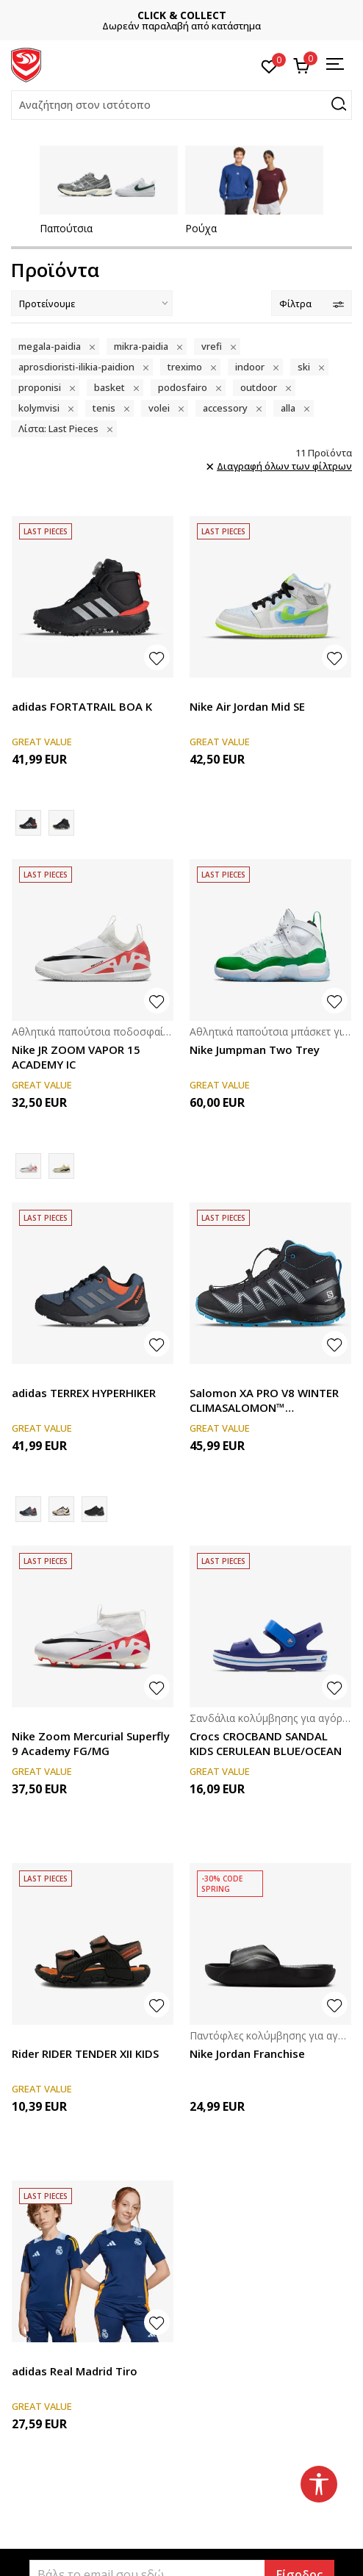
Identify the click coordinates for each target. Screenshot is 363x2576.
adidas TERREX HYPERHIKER (84, 1392)
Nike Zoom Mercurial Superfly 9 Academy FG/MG (91, 1743)
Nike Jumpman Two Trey (255, 1049)
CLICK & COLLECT (202, 15)
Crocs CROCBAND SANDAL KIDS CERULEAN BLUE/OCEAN (266, 1743)
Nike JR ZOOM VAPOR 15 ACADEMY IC (76, 1057)
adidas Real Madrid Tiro (74, 2371)
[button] (181, 105)
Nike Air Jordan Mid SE (247, 706)
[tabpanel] (109, 190)
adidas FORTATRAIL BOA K (82, 706)
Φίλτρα (311, 304)
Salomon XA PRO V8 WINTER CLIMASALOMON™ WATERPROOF (264, 1400)
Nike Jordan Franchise (247, 2053)
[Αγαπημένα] (269, 65)
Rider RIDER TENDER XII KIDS (85, 2053)
